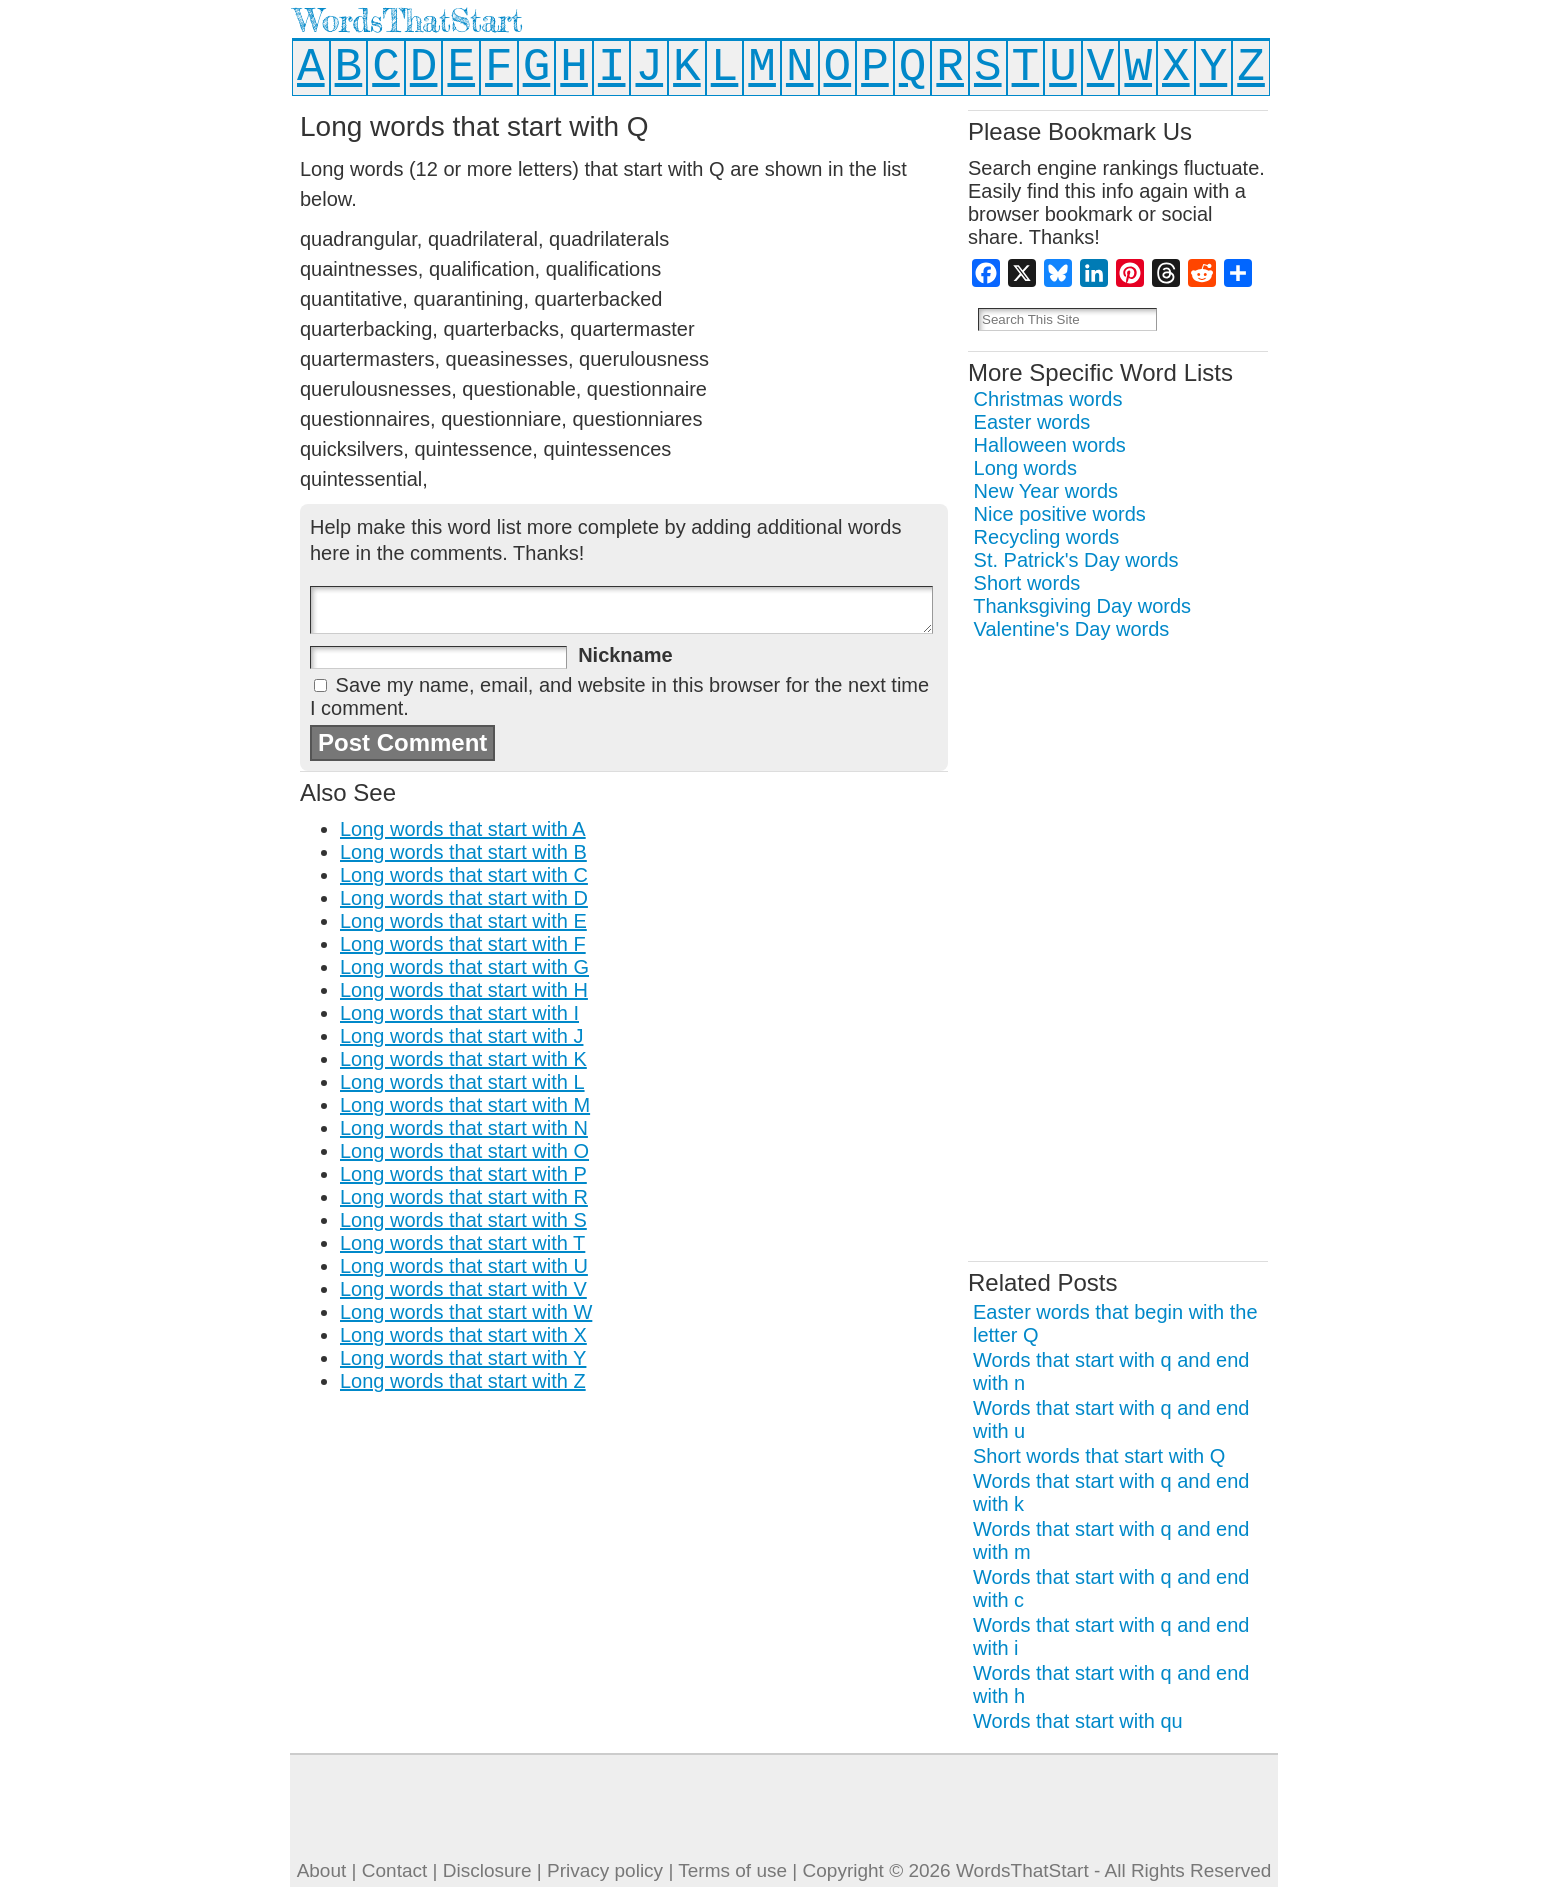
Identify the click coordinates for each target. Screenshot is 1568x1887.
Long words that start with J (461, 1036)
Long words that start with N (464, 1128)
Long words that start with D (464, 898)
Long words (1025, 468)
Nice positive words (1060, 514)
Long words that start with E (463, 921)
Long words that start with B (463, 852)
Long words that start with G (464, 967)
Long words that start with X (463, 1335)
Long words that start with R (464, 1197)
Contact (394, 1870)
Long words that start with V (463, 1289)
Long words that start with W (466, 1312)
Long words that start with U (464, 1266)
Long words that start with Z (463, 1381)
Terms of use (732, 1870)
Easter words (1032, 422)
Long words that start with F (463, 944)
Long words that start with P (463, 1174)
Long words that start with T (462, 1243)
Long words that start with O (464, 1151)
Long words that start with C (464, 875)
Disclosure (487, 1870)
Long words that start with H (464, 990)
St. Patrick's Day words (1076, 560)
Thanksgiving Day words (1082, 606)
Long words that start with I (459, 1013)
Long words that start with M (465, 1105)
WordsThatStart (408, 20)
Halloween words (1050, 445)
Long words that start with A (463, 829)
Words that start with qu (1078, 1721)
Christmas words (1048, 399)
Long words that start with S (463, 1220)
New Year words (1046, 491)
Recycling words (1047, 537)
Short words (1027, 583)
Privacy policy (605, 1870)
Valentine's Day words (1072, 629)
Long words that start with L (462, 1082)
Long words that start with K (463, 1059)
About (322, 1870)
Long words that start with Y (463, 1358)
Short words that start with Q (1099, 1456)
